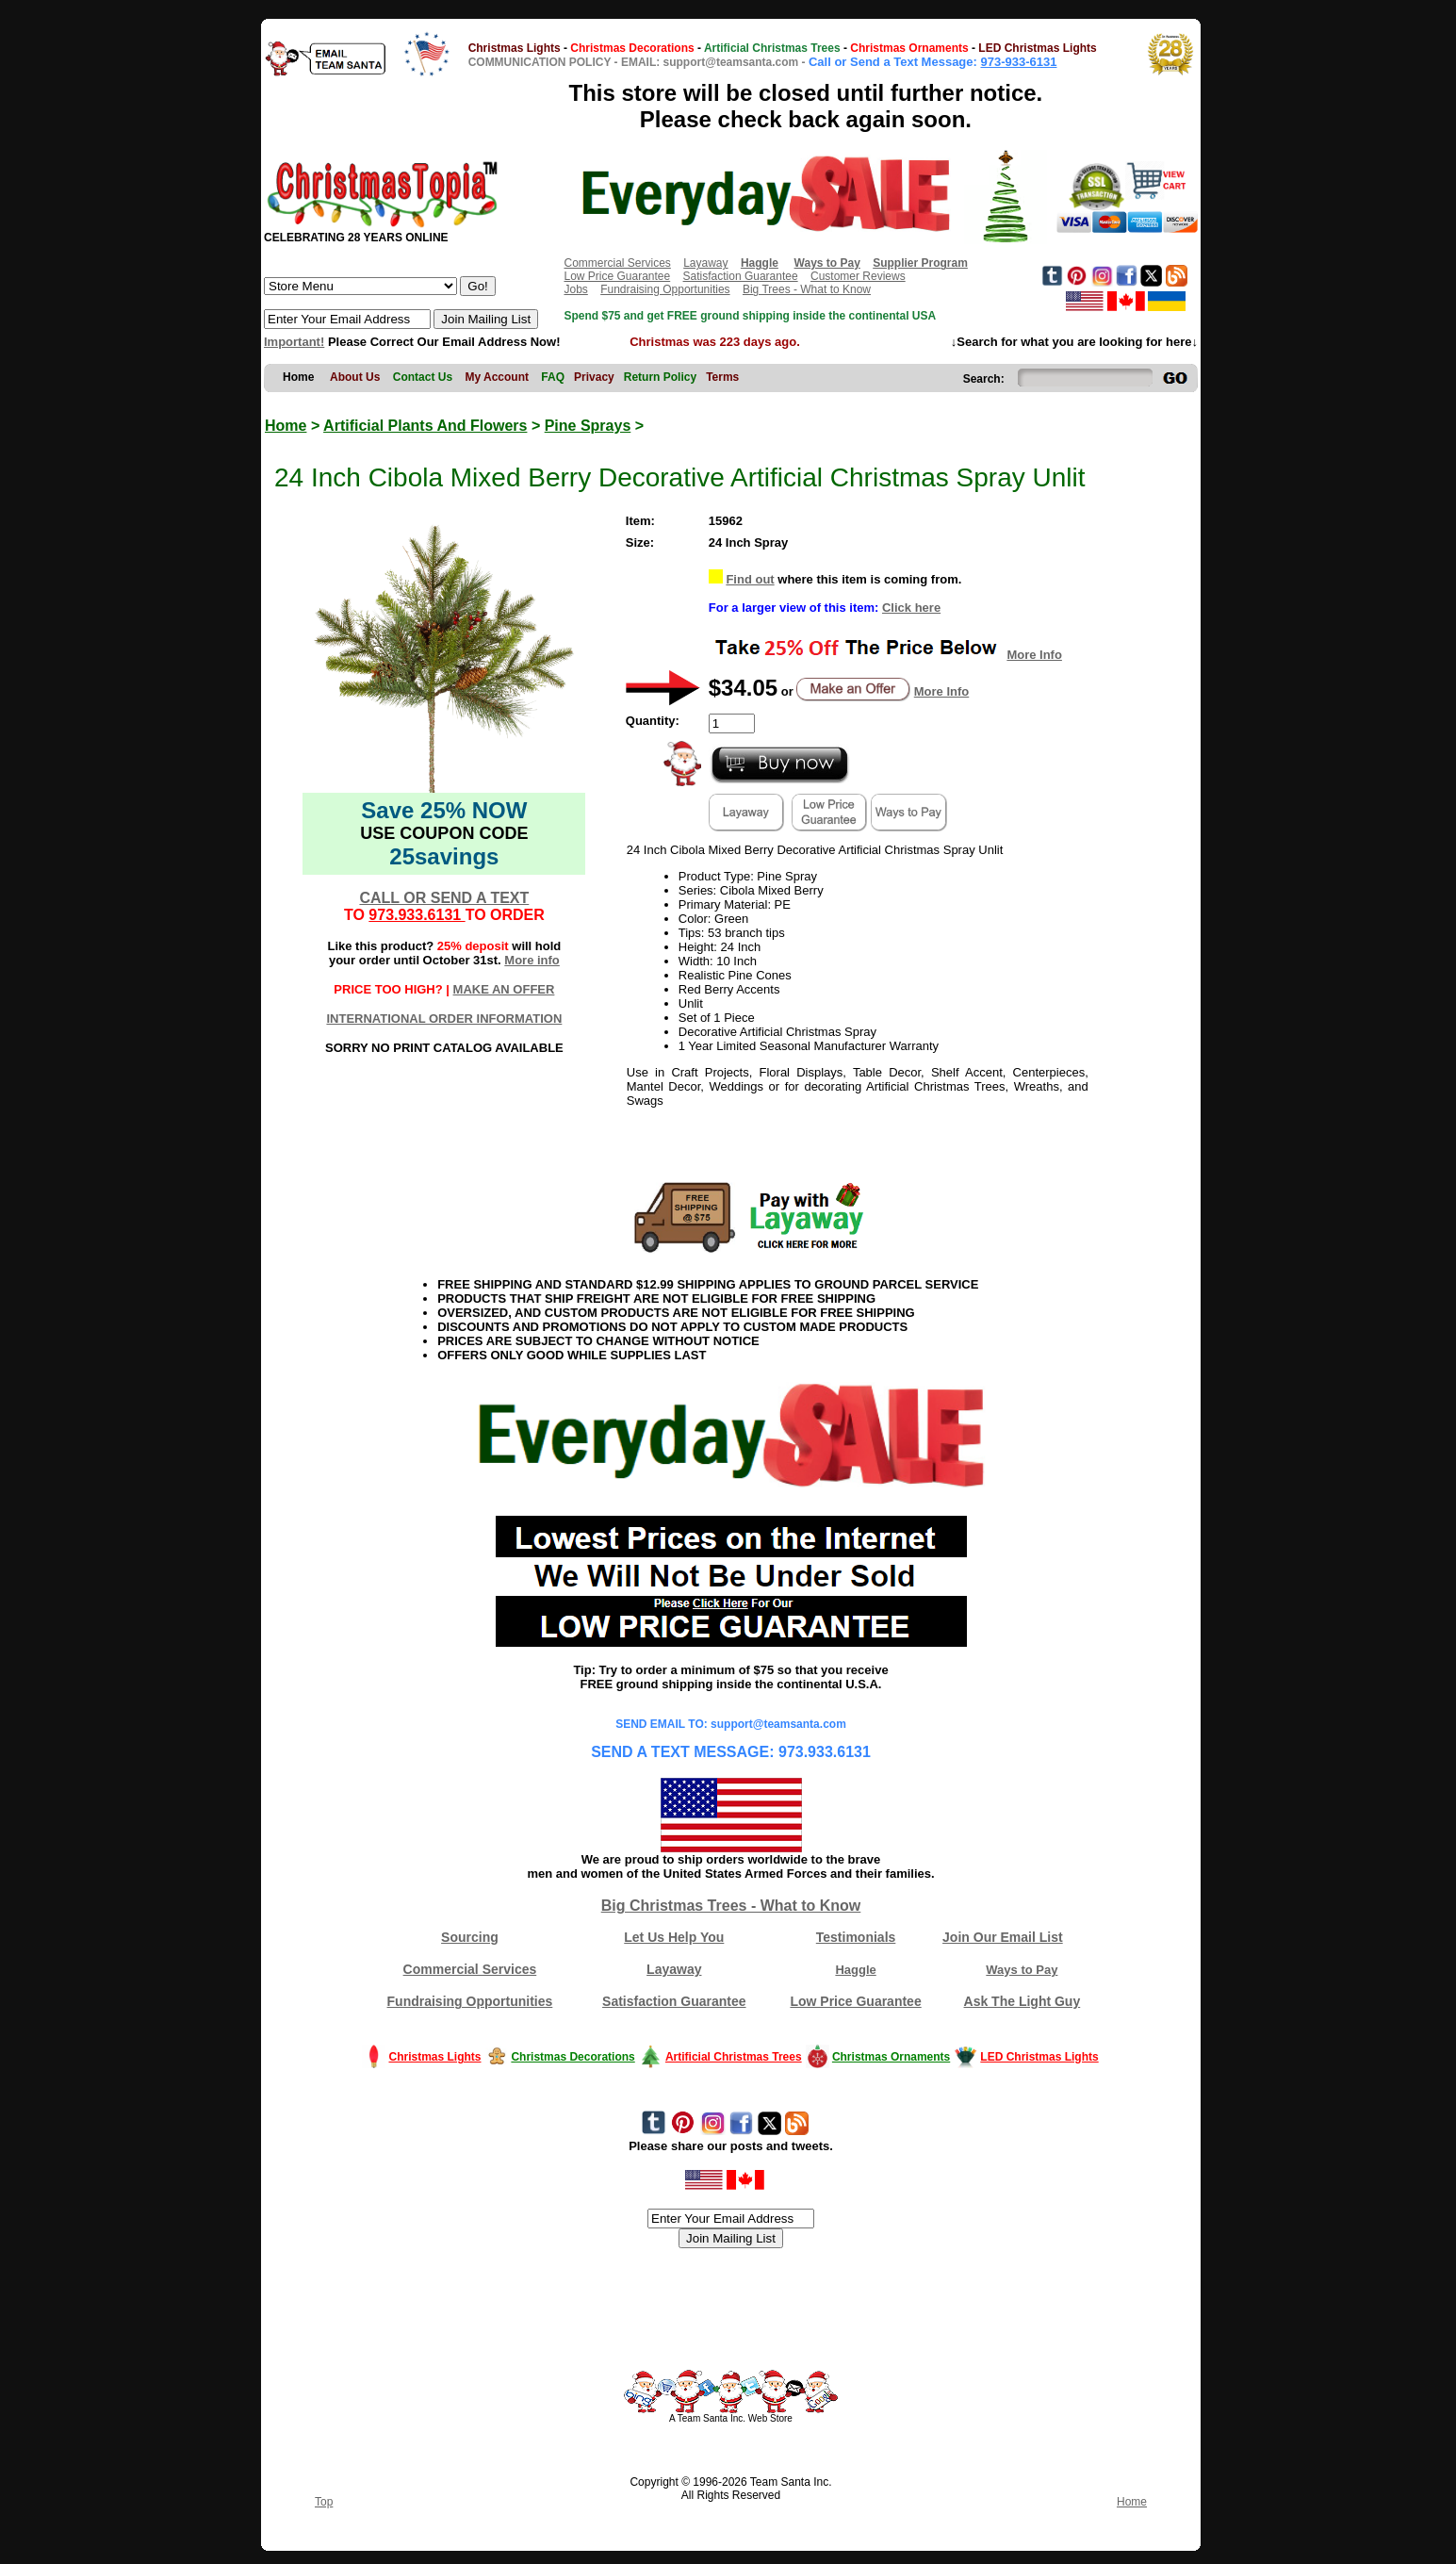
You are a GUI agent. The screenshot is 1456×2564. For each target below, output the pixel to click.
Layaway (705, 263)
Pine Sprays (588, 426)
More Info (1034, 655)
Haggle (855, 1970)
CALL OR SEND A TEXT (444, 898)
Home (285, 426)
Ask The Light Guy (1022, 2001)
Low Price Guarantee (617, 276)
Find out (750, 579)
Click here (911, 607)
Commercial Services (617, 263)
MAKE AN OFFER (504, 989)
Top (324, 2501)
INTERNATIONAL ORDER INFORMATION (444, 1018)
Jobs (575, 289)
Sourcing (470, 1937)
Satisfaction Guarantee (740, 276)
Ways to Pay (1021, 1970)
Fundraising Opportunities (664, 289)
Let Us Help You (674, 1937)
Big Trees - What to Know (807, 289)
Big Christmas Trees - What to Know (731, 1906)
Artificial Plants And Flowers (425, 426)
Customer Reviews (858, 276)
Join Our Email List (1002, 1937)
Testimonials (856, 1937)
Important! (294, 342)
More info (532, 960)
